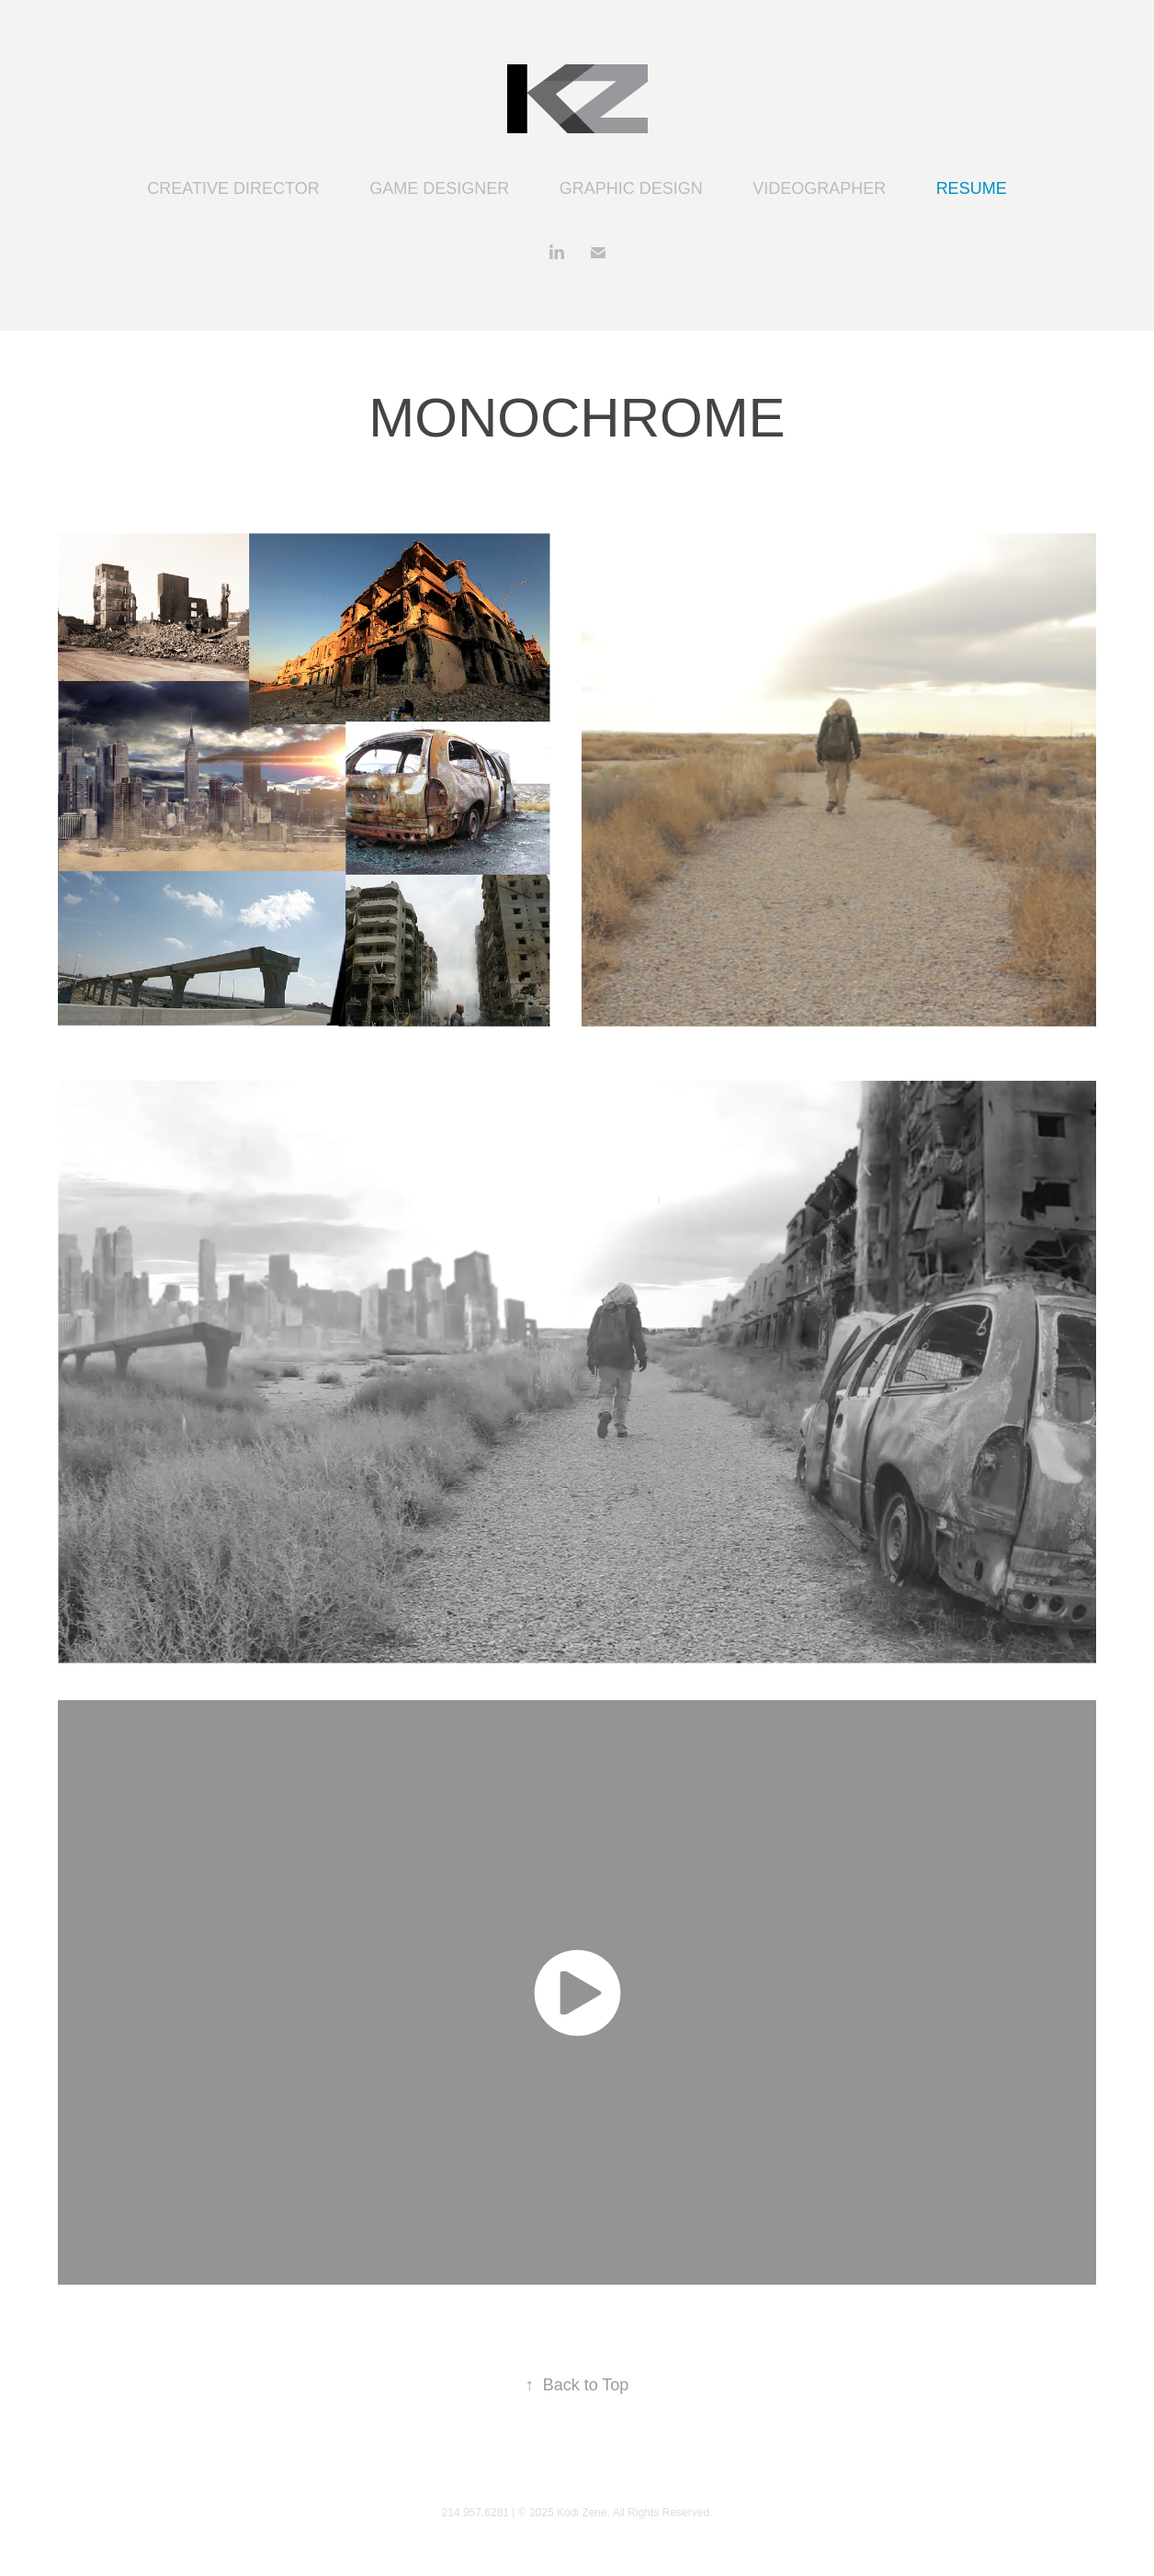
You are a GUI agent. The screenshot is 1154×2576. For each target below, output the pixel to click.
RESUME (971, 188)
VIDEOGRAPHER (819, 188)
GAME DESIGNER (439, 188)
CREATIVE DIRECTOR (233, 188)
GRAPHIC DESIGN (631, 188)
